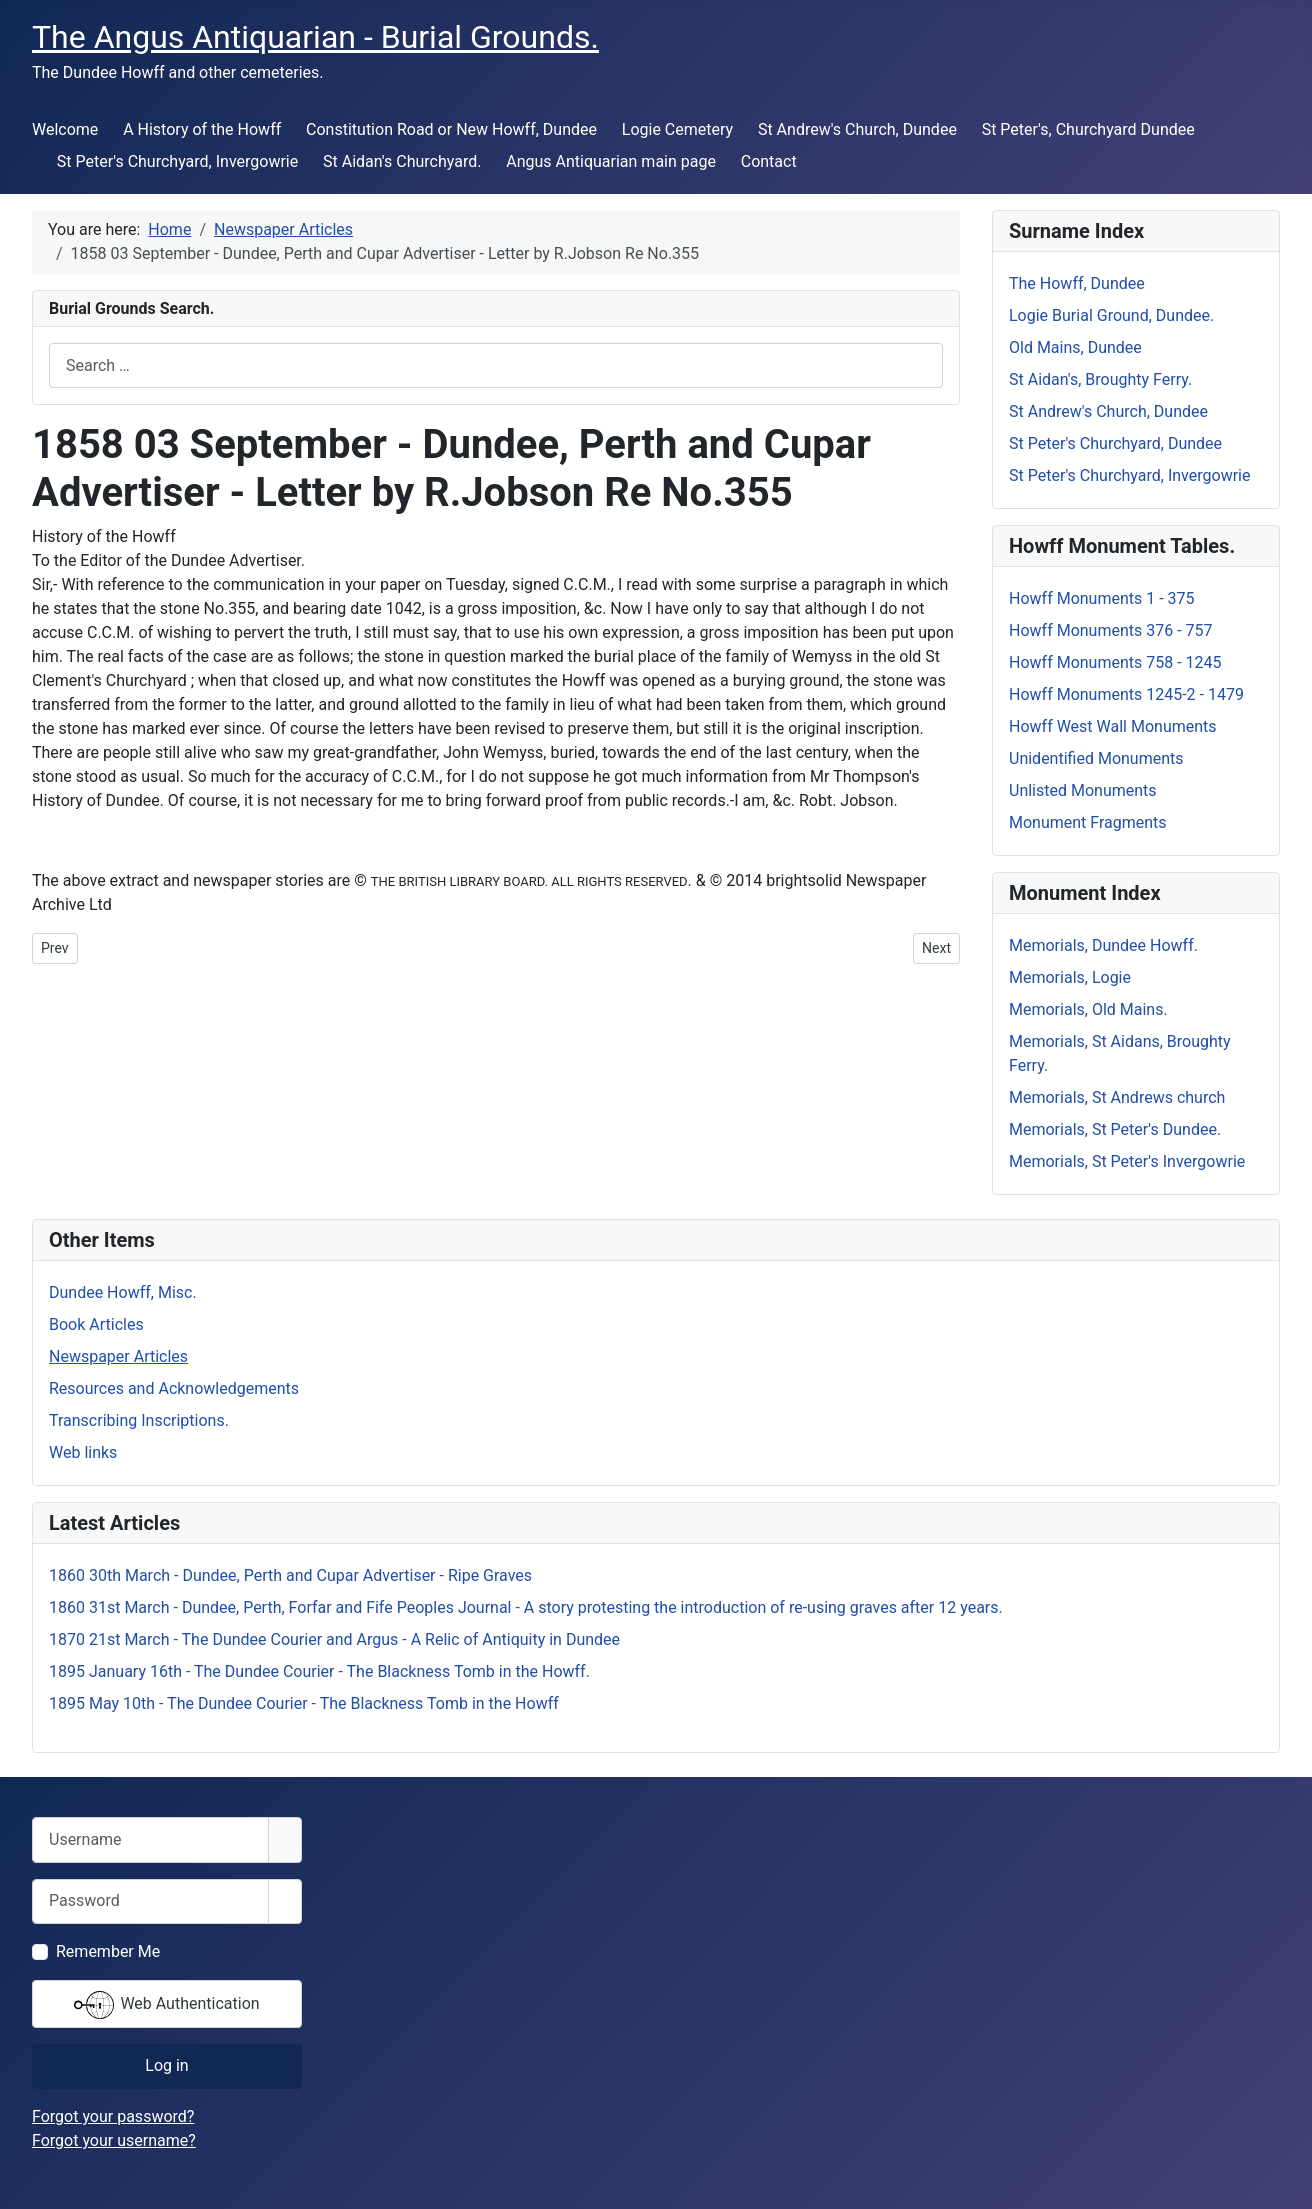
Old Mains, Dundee (1075, 347)
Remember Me (108, 1951)
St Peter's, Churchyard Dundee (1088, 129)
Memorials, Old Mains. (1088, 1009)
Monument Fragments (1088, 822)
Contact (769, 161)
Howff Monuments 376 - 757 (1111, 630)
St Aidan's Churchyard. (402, 161)
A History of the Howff (202, 129)
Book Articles (96, 1324)
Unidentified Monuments (1096, 758)
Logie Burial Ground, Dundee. (1111, 315)
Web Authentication (166, 2005)
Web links (83, 1452)
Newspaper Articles (118, 1356)
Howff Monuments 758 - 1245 (1115, 662)
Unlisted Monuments (1083, 790)
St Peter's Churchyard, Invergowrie (177, 161)
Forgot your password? (113, 2116)
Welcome (65, 129)
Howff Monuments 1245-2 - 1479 (1126, 694)
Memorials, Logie (1070, 977)
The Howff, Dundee (1077, 283)
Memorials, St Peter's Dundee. (1115, 1129)
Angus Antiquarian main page (611, 161)
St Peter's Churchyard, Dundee (1115, 443)
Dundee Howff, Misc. (123, 1292)
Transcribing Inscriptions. (139, 1420)
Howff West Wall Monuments (1113, 726)
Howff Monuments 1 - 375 (1102, 598)
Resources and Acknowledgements (174, 1388)
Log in (166, 2065)
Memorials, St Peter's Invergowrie (1127, 1161)
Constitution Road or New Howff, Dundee (451, 129)
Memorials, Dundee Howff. (1103, 945)
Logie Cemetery (677, 129)
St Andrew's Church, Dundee (857, 129)
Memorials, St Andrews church (1117, 1097)
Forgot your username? (114, 2140)
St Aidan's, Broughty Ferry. (1100, 379)
